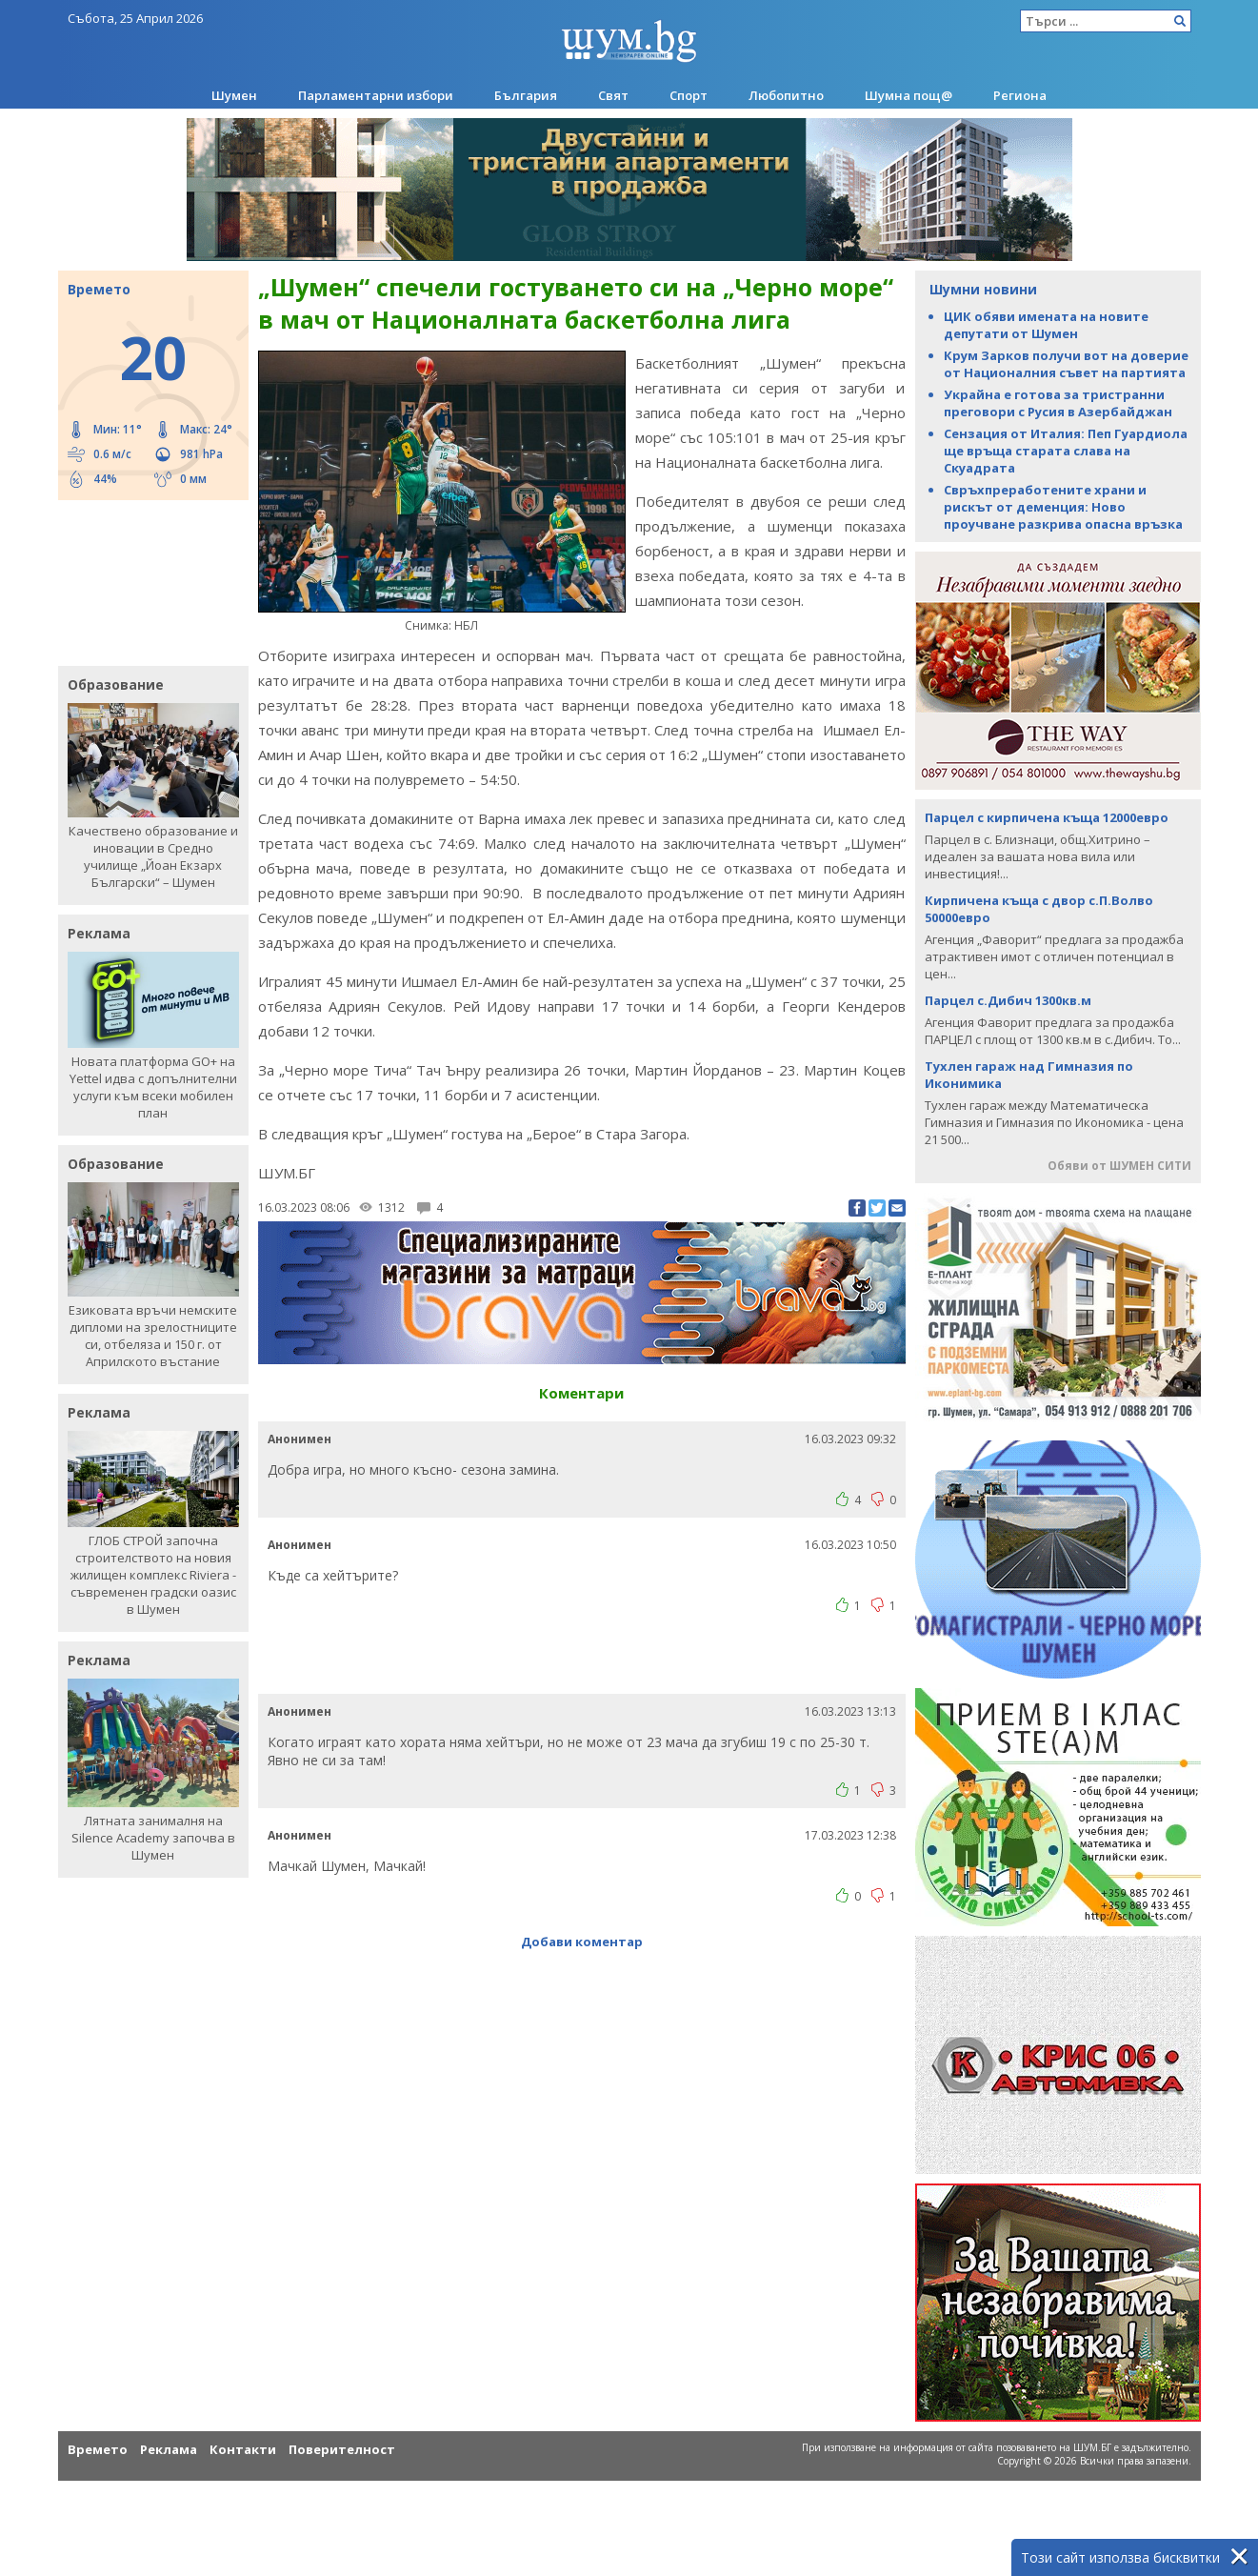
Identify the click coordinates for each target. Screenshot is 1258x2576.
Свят (613, 95)
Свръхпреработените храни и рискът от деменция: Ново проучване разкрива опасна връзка (1063, 507)
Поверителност (342, 2449)
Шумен (234, 95)
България (525, 95)
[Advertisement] (144, 581)
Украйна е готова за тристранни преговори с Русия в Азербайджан (1058, 403)
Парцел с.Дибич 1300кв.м (1008, 1000)
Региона (1020, 95)
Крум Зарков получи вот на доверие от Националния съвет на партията (1066, 364)
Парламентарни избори (375, 95)
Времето (98, 2449)
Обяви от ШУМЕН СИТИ (1119, 1165)
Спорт (688, 95)
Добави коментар (582, 1941)
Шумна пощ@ (908, 95)
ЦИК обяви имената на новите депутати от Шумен (1046, 325)
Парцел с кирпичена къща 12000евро (1046, 817)
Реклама (168, 2449)
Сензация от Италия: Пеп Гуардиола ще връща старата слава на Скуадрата (1066, 450)
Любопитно (786, 95)
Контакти (243, 2449)
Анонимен (299, 1439)
